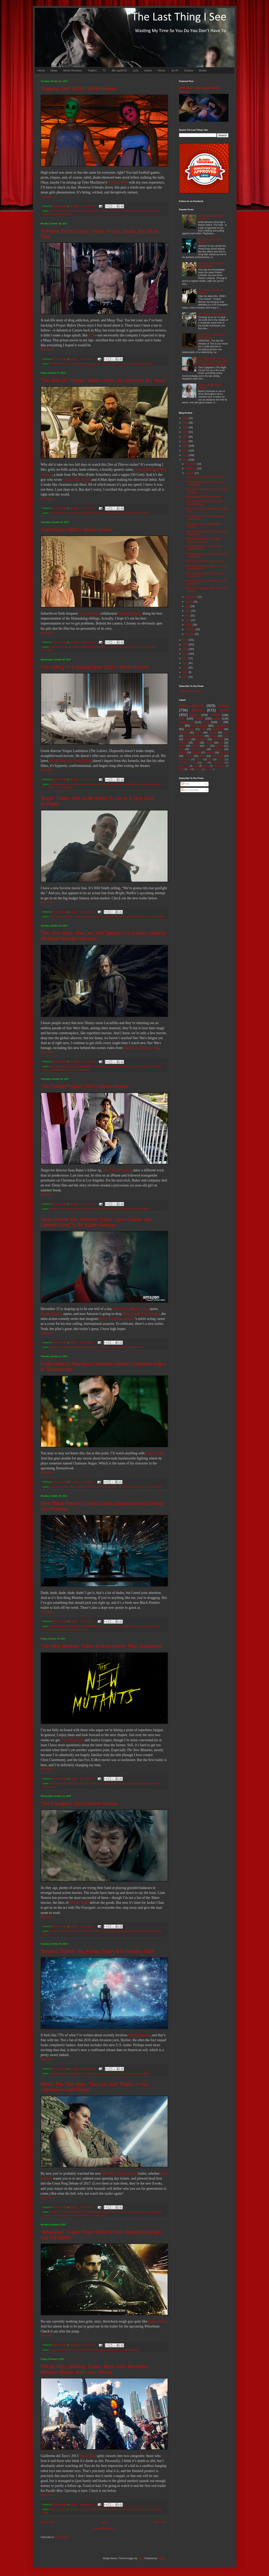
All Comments (190, 790)
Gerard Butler (144, 469)
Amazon (54, 1347)
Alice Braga (55, 1783)
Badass (60, 2073)
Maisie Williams (117, 1783)
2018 (186, 455)
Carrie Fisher (72, 1066)
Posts (185, 784)
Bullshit (188, 756)
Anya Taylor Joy (68, 1783)
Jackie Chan (76, 1931)
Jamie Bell (122, 1487)
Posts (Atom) (62, 2537)
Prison (143, 364)
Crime (206, 722)
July (187, 606)
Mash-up (198, 769)
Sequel (213, 736)
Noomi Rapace (139, 916)
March (189, 624)
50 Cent (53, 513)
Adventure (218, 739)
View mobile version (103, 2528)
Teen (196, 742)
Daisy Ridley (86, 1066)
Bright (59, 916)
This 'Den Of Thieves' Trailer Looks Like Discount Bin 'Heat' (103, 380)
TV (104, 70)
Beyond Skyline (51, 1314)
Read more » (47, 196)
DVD (203, 729)
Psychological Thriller (128, 784)
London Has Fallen (77, 480)
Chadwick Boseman (92, 1626)
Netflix (122, 916)
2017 (186, 459)
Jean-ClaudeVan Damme (117, 1319)
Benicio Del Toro (57, 1066)
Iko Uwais (97, 2073)
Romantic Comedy (188, 762)
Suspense (217, 756)
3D (189, 769)
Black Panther (75, 1626)
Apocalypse (184, 759)
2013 (186, 653)
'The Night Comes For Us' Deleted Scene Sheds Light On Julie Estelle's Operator (212, 361)
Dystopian (201, 739)
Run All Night (79, 1903)
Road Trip (184, 766)
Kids (210, 759)
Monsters (74, 2509)
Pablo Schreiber (134, 513)
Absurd (210, 752)
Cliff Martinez (63, 1931)
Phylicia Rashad (124, 1347)
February (190, 629)
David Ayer (68, 916)
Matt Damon (103, 647)
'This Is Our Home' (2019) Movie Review (211, 336)
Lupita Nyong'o (146, 1626)
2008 (186, 677)
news (157, 211)
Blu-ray (213, 732)
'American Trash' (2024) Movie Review (210, 265)
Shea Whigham (114, 2350)
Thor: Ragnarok (72, 1740)
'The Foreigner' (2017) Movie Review (79, 1803)
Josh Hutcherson (117, 211)
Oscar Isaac (136, 647)
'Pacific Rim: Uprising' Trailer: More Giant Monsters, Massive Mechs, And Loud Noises (95, 2369)
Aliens (182, 745)
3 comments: (87, 1482)
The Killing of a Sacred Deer (70, 761)
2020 (186, 446)
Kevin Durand (132, 211)
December (191, 464)
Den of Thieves (72, 513)
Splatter (195, 745)
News (54, 70)
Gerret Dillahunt (84, 2350)
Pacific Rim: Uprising (108, 2509)
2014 (186, 649)
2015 (186, 644)
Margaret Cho (111, 916)
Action (148, 70)
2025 (186, 422)
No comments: (88, 206)
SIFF (182, 718)
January (189, 634)
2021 (186, 441)
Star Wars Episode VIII (63, 2215)
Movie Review (146, 211)
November (191, 468)
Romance (217, 749)
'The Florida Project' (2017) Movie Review (84, 1086)
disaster (224, 752)
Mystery (219, 745)
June (188, 610)
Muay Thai (128, 364)
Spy (221, 742)
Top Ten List (198, 749)
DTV (226, 732)
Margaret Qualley (136, 1487)
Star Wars (54, 1070)
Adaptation (221, 725)
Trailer (150, 364)
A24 (91, 335)
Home (41, 70)
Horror (162, 70)
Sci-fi (151, 1066)
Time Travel (218, 762)
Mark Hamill (122, 1066)
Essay (206, 766)
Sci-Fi (174, 70)
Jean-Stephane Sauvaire (88, 364)
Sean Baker (110, 1209)
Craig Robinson (93, 211)
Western (183, 742)
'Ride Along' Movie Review (212, 313)
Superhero (144, 1783)
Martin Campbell (103, 1931)
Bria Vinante (60, 1209)
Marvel (55, 1629)
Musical (196, 752)
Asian (216, 718)
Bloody (199, 759)
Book (225, 736)
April (188, 620)
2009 (186, 672)
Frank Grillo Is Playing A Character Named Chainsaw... (203, 540)
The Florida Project (117, 1170)
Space (182, 752)
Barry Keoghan (62, 784)
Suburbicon (47, 650)
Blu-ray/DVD (119, 70)
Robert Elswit (149, 647)
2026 (186, 418)
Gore (202, 756)
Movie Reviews (72, 70)
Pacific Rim (87, 2456)
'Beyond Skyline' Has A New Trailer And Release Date (97, 1951)
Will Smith (159, 916)
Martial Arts (116, 364)
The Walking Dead (194, 736)
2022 (186, 436)
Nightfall (208, 769)
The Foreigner (154, 1931)
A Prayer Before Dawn (60, 364)
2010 (186, 667)
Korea (199, 732)
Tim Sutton (157, 1487)
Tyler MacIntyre (63, 214)
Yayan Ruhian (143, 2073)
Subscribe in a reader (190, 691)
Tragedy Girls (118, 182)
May (188, 615)
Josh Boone (103, 1783)
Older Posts (160, 2522)
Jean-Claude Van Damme (71, 1347)
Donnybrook (62, 1487)
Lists (136, 70)
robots (122, 2509)
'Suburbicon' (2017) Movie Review (76, 529)
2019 (186, 450)
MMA (181, 769)
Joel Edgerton (97, 916)
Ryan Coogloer (73, 1629)
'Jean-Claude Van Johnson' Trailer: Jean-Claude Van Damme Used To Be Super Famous (96, 1222)
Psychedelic (219, 766)
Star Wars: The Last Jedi (141, 1048)
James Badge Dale (107, 1487)
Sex (205, 762)
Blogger (162, 2558)
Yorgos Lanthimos (63, 787)
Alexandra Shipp (57, 211)
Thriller (51, 787)
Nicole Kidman (110, 784)
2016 (186, 640)
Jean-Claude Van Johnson (141, 1314)
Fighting (80, 1487)
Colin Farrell (75, 784)
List (181, 725)
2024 (186, 427)
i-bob (140, 2558)
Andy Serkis (62, 1626)
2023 (186, 432)
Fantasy (78, 916)
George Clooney (130, 613)
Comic (107, 1626)
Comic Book (116, 1626)
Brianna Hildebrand (75, 211)
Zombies (189, 729)
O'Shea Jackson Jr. (116, 513)
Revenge (184, 732)
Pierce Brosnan (139, 1931)
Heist (97, 513)
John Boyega (99, 1066)
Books (203, 70)
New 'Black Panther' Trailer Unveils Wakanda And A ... (203, 547)
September (191, 597)
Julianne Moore (88, 647)
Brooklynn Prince (75, 1209)
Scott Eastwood (154, 2509)
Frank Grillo (154, 1453)
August (189, 601)
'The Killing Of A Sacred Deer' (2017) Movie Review (95, 667)
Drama (72, 1487)
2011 (186, 663)
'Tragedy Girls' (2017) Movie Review (79, 88)
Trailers (92, 70)
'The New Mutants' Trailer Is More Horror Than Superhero (101, 1646)
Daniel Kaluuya (131, 1626)
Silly (181, 749)
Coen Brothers (89, 613)
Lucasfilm (110, 1066)
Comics (188, 70)
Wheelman (134, 2350)
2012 (186, 658)
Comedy (215, 715)
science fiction (122, 2073)
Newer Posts (48, 2522)
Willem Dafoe (143, 1209)
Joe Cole (105, 364)
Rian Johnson (141, 1066)
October (189, 473)
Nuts (207, 745)
